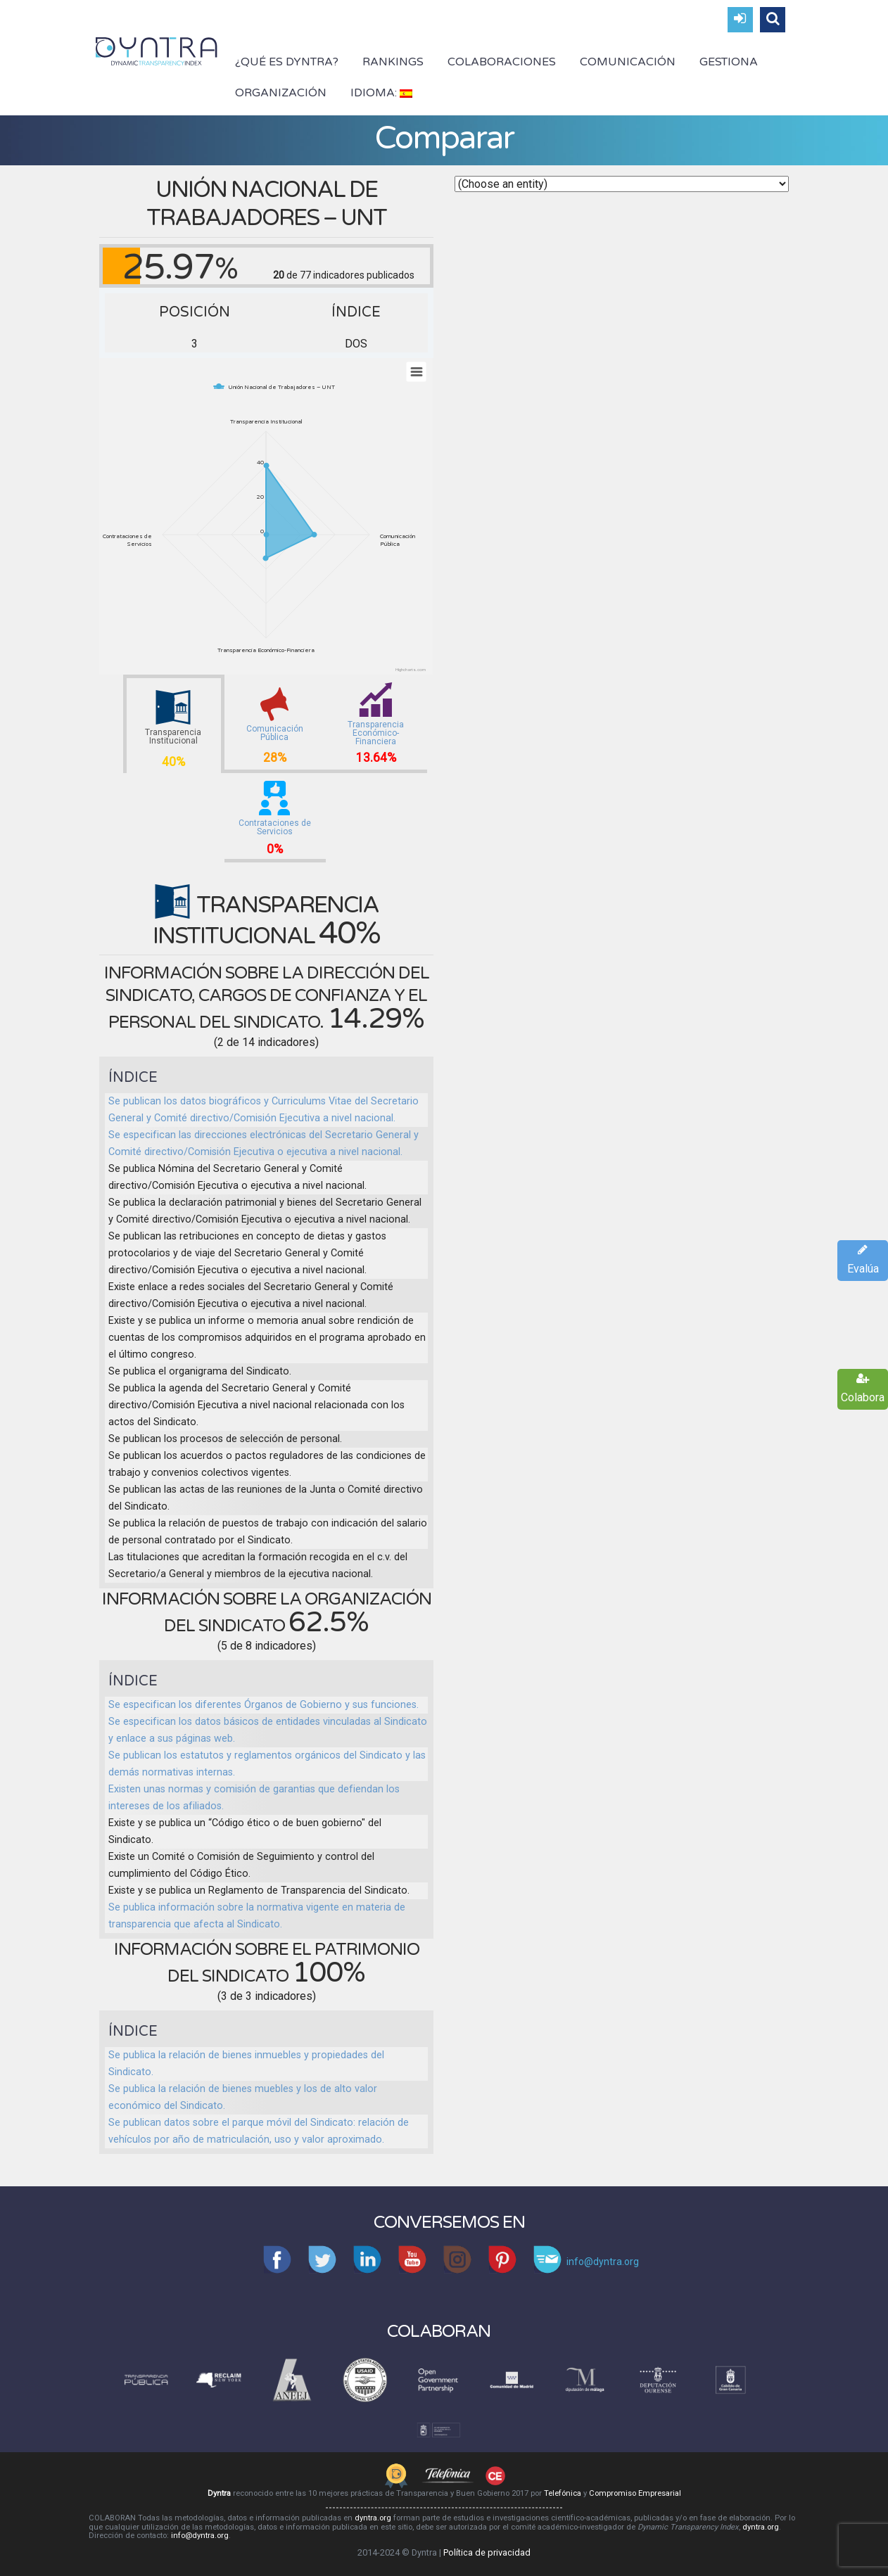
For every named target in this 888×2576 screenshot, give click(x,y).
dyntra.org (373, 2518)
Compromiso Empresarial (635, 2493)
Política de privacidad (487, 2552)
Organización (280, 93)
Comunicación (627, 62)
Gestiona (728, 62)
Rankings (393, 62)
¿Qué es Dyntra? (286, 62)
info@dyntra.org (200, 2535)
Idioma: (381, 93)
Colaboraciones (502, 62)
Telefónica (562, 2493)
